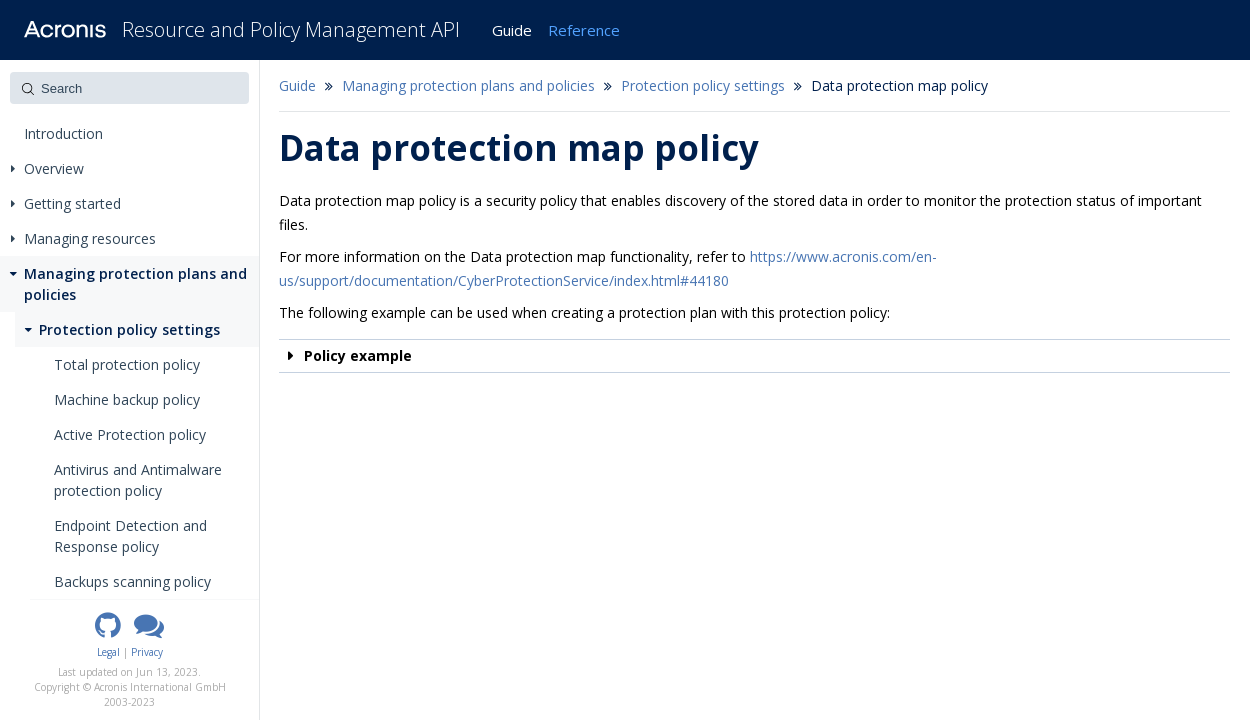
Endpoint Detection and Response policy (130, 536)
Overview (47, 168)
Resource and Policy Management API (291, 29)
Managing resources (83, 238)
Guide (512, 30)
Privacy (147, 652)
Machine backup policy (127, 399)
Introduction (63, 133)
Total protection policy (127, 364)
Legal (108, 652)
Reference (584, 30)
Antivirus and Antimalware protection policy (138, 480)
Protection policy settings (121, 329)
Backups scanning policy (132, 581)
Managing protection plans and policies (127, 284)
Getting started (66, 203)
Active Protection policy (130, 434)
